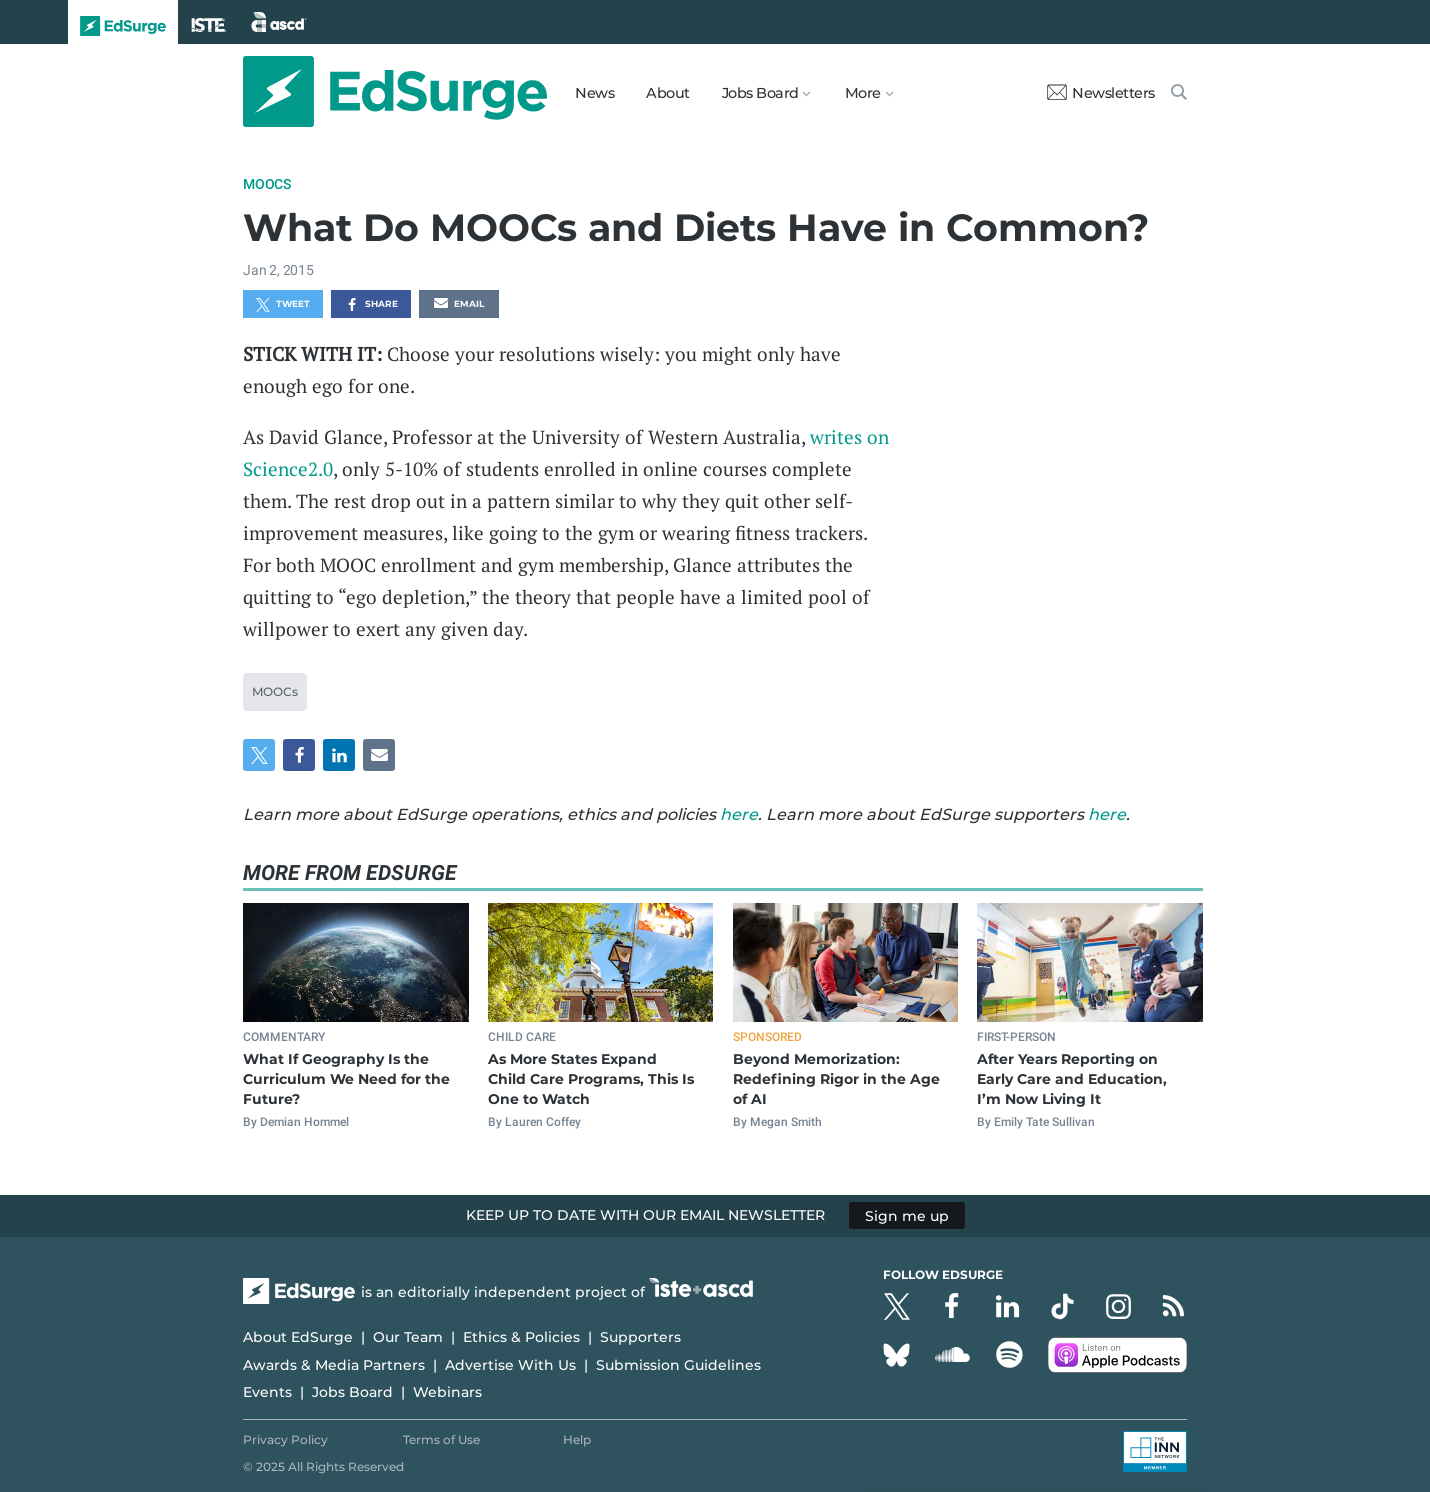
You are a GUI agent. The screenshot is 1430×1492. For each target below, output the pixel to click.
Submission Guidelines (678, 1365)
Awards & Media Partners (334, 1365)
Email (459, 305)
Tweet (283, 305)
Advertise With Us (510, 1365)
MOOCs (267, 184)
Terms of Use (441, 1439)
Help (577, 1439)
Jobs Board (352, 1392)
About (668, 93)
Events (267, 1392)
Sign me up (907, 1215)
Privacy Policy (285, 1439)
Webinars (447, 1392)
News (594, 93)
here (739, 814)
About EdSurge (298, 1337)
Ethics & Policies (521, 1337)
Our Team (408, 1337)
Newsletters (1101, 93)
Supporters (640, 1337)
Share (371, 305)
